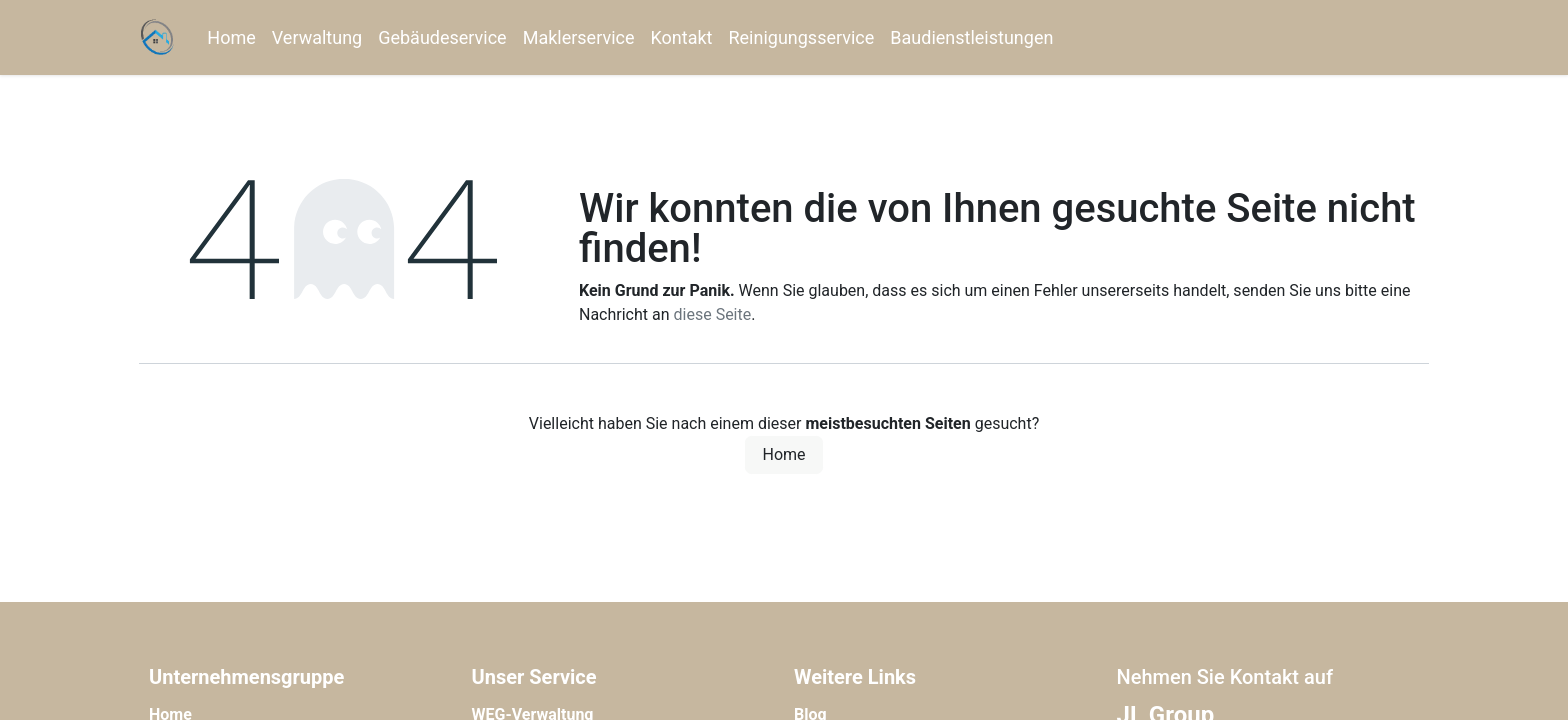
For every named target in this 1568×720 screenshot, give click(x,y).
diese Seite (713, 314)
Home (783, 454)
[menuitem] (231, 37)
